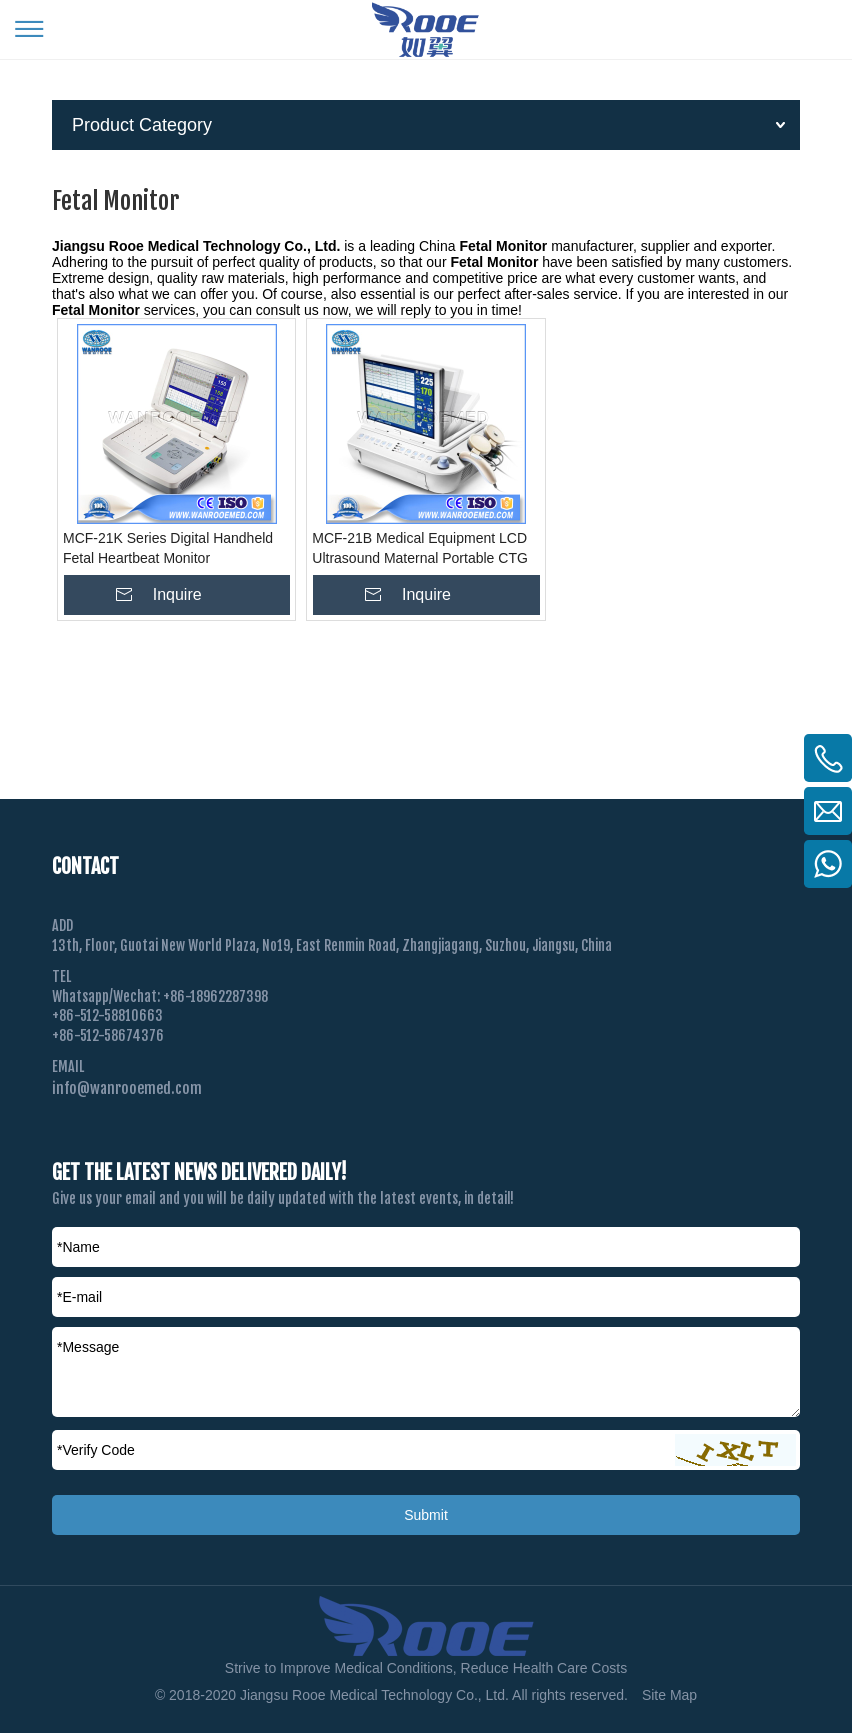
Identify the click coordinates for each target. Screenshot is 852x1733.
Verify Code (96, 1450)
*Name (78, 1247)
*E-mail (79, 1297)
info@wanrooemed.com (127, 1088)
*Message (88, 1347)
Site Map (669, 1695)
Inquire (177, 594)
